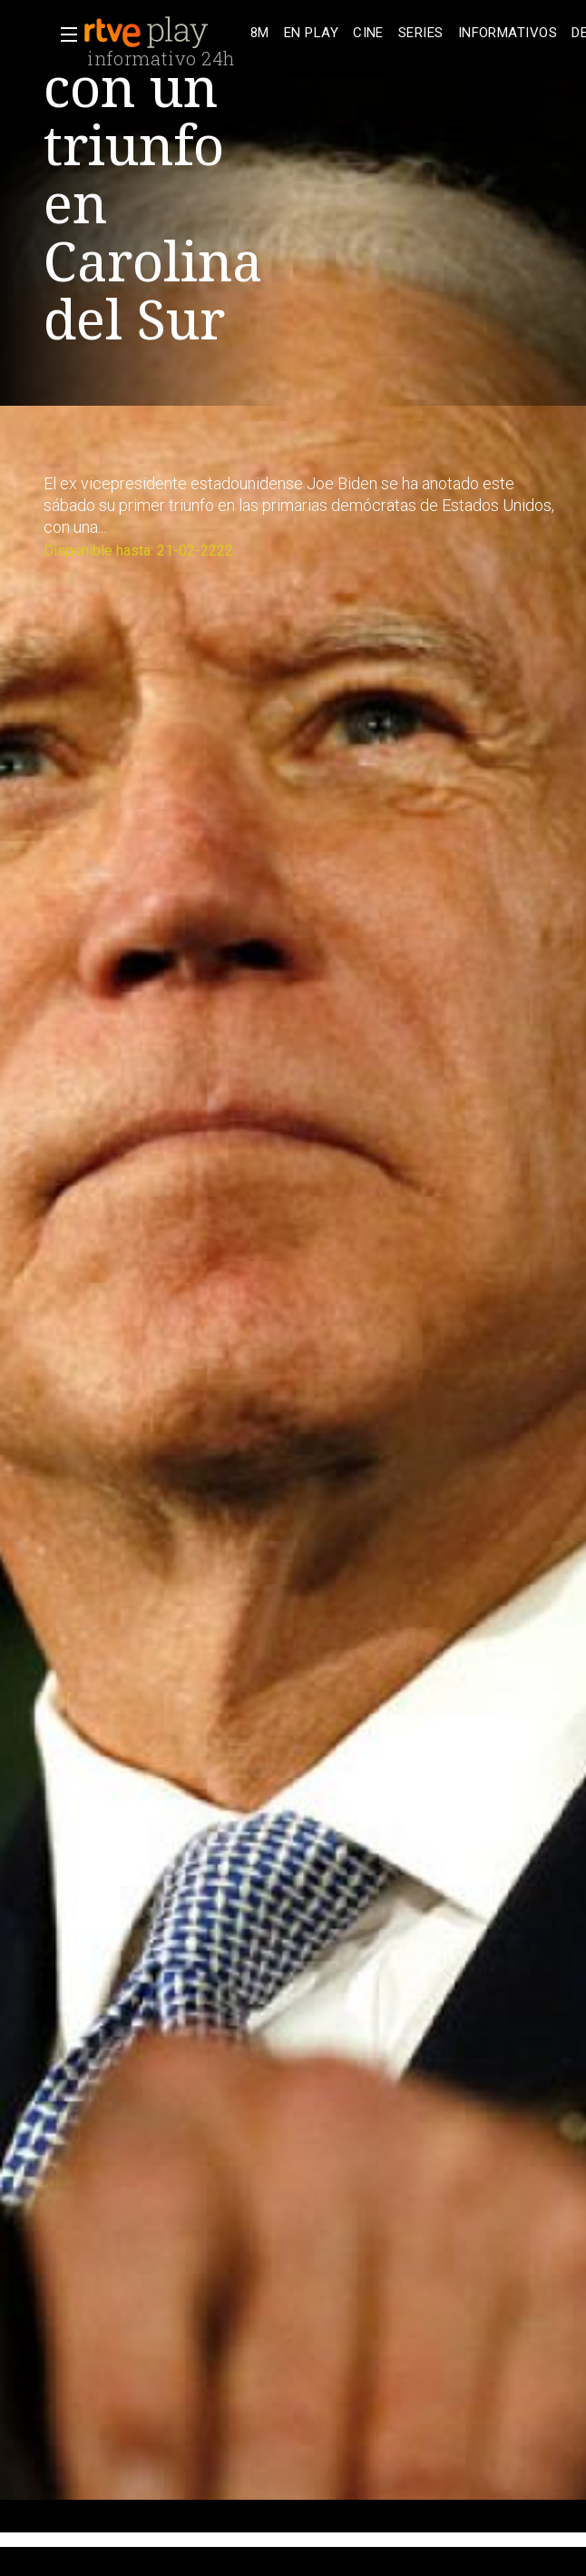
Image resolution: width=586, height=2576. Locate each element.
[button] (63, 34)
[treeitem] (259, 33)
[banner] (163, 33)
